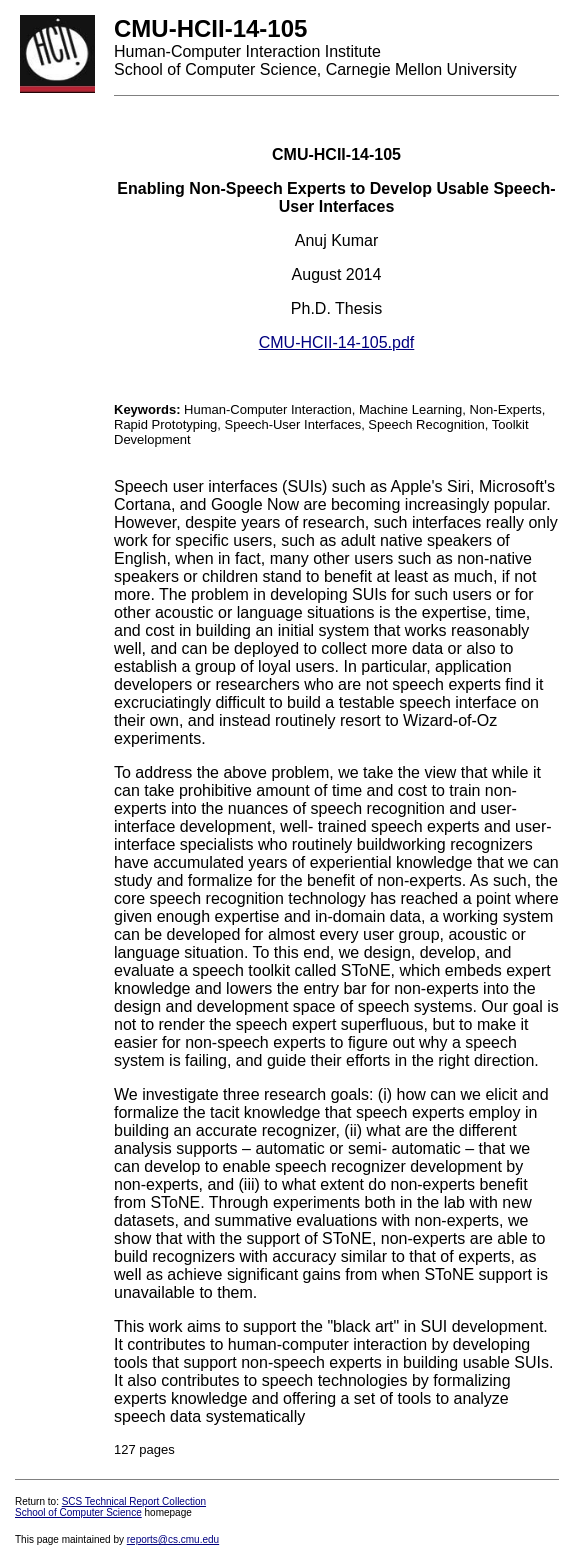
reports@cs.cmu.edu (173, 1539)
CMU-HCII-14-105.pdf (337, 342)
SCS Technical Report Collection (134, 1501)
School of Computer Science (78, 1512)
